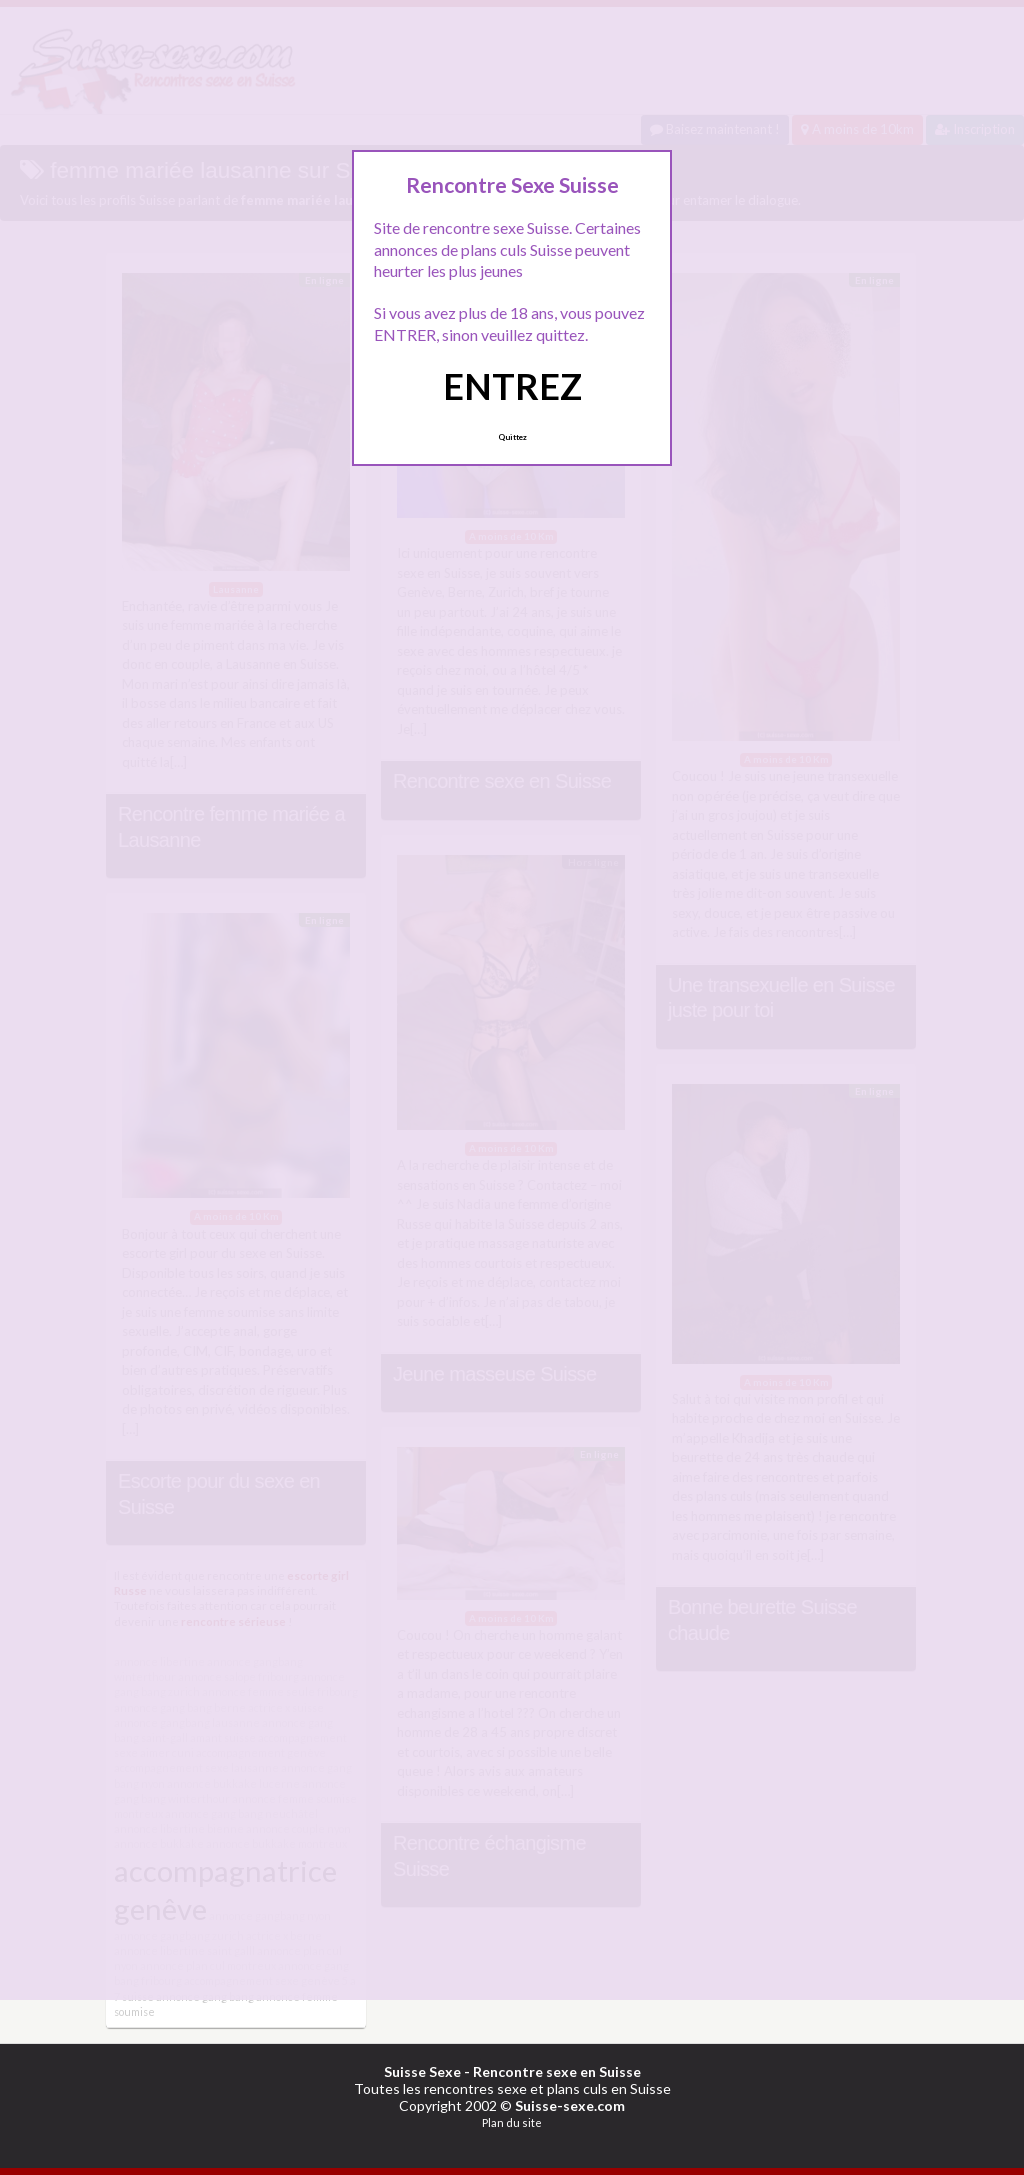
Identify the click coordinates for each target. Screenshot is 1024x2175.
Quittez (512, 437)
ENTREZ (512, 386)
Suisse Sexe (422, 2071)
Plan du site (512, 2122)
